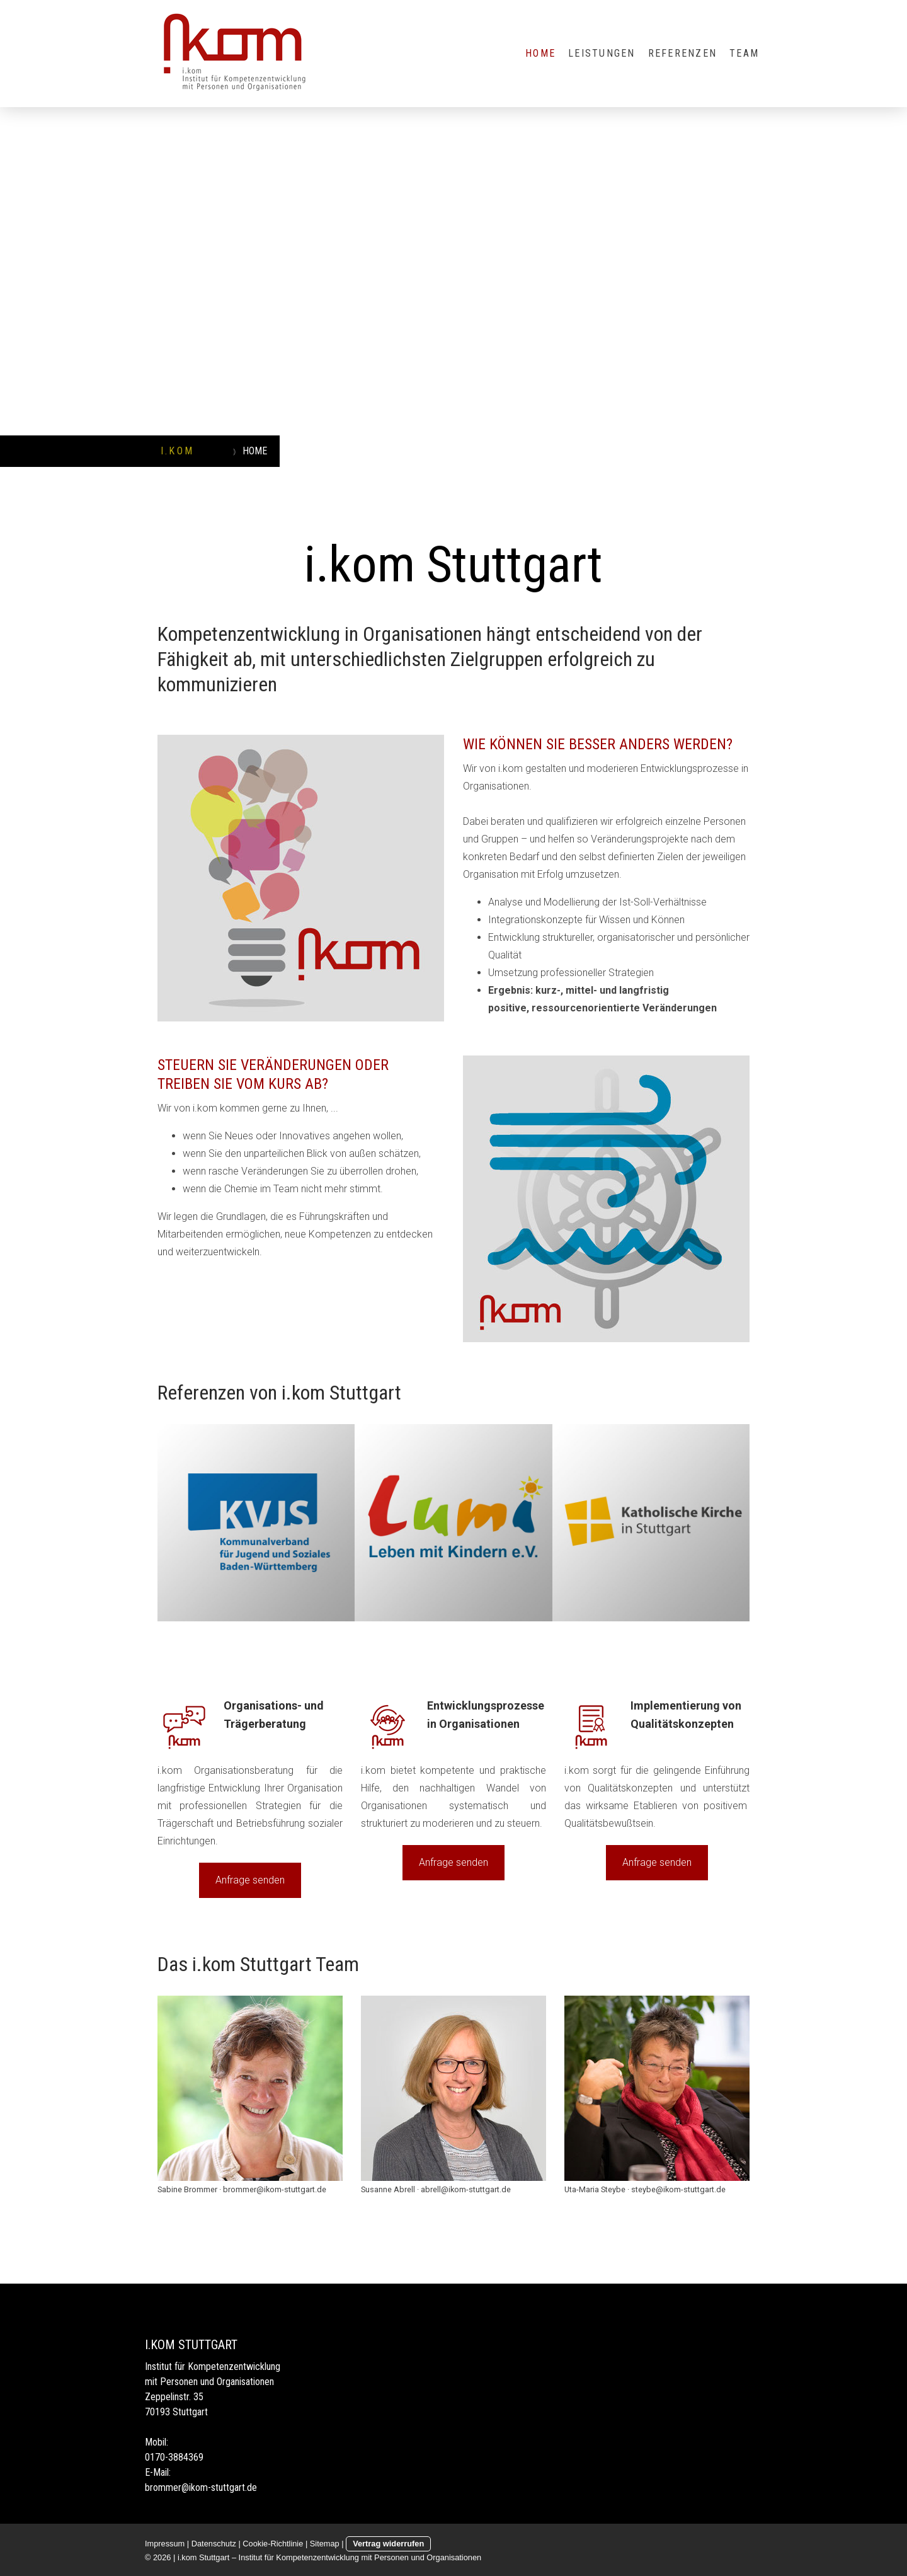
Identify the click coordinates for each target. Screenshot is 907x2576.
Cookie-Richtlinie (272, 2543)
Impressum (165, 2543)
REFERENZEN (682, 53)
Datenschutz (213, 2543)
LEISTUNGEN (601, 53)
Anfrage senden (250, 1880)
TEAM (744, 53)
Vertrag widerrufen (388, 2543)
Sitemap (324, 2543)
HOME (540, 53)
